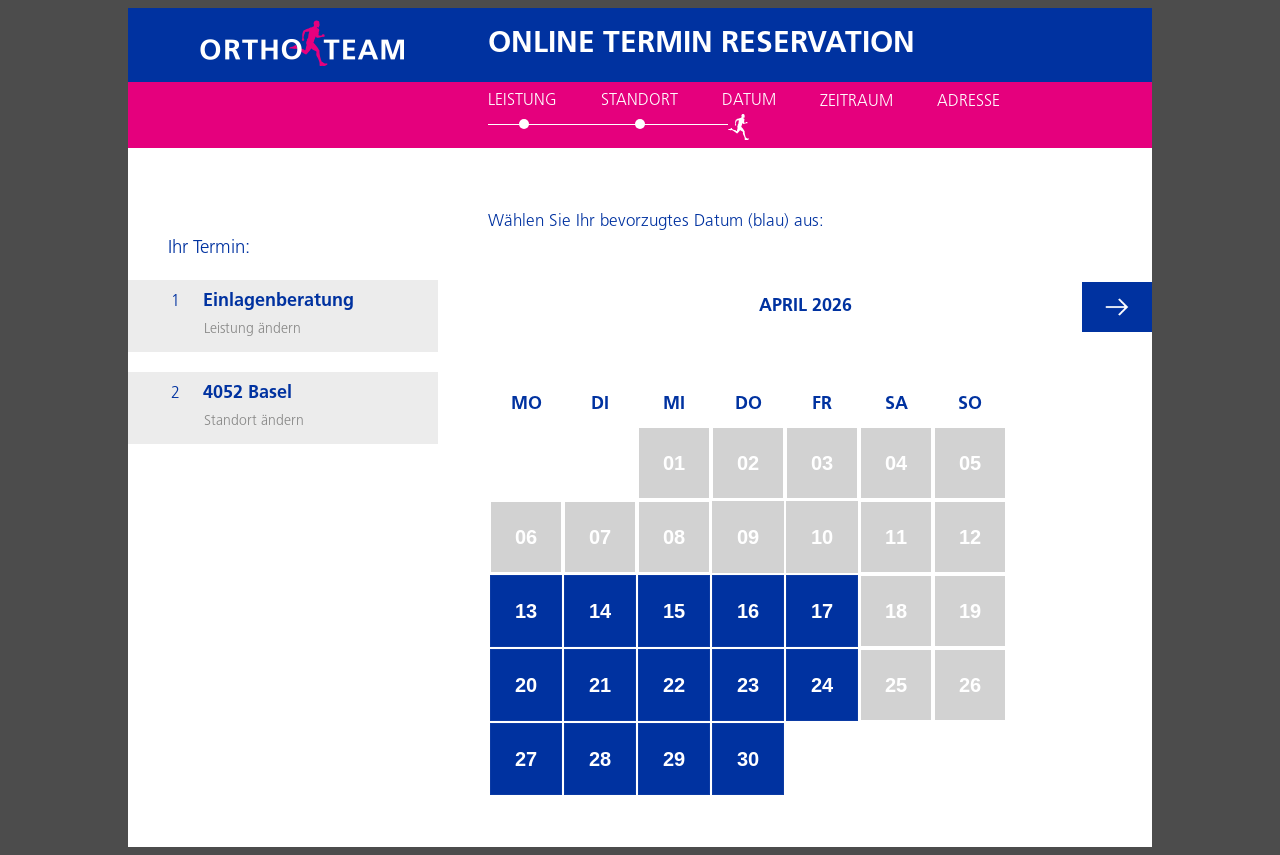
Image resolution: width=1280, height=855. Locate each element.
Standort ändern (254, 421)
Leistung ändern (252, 329)
